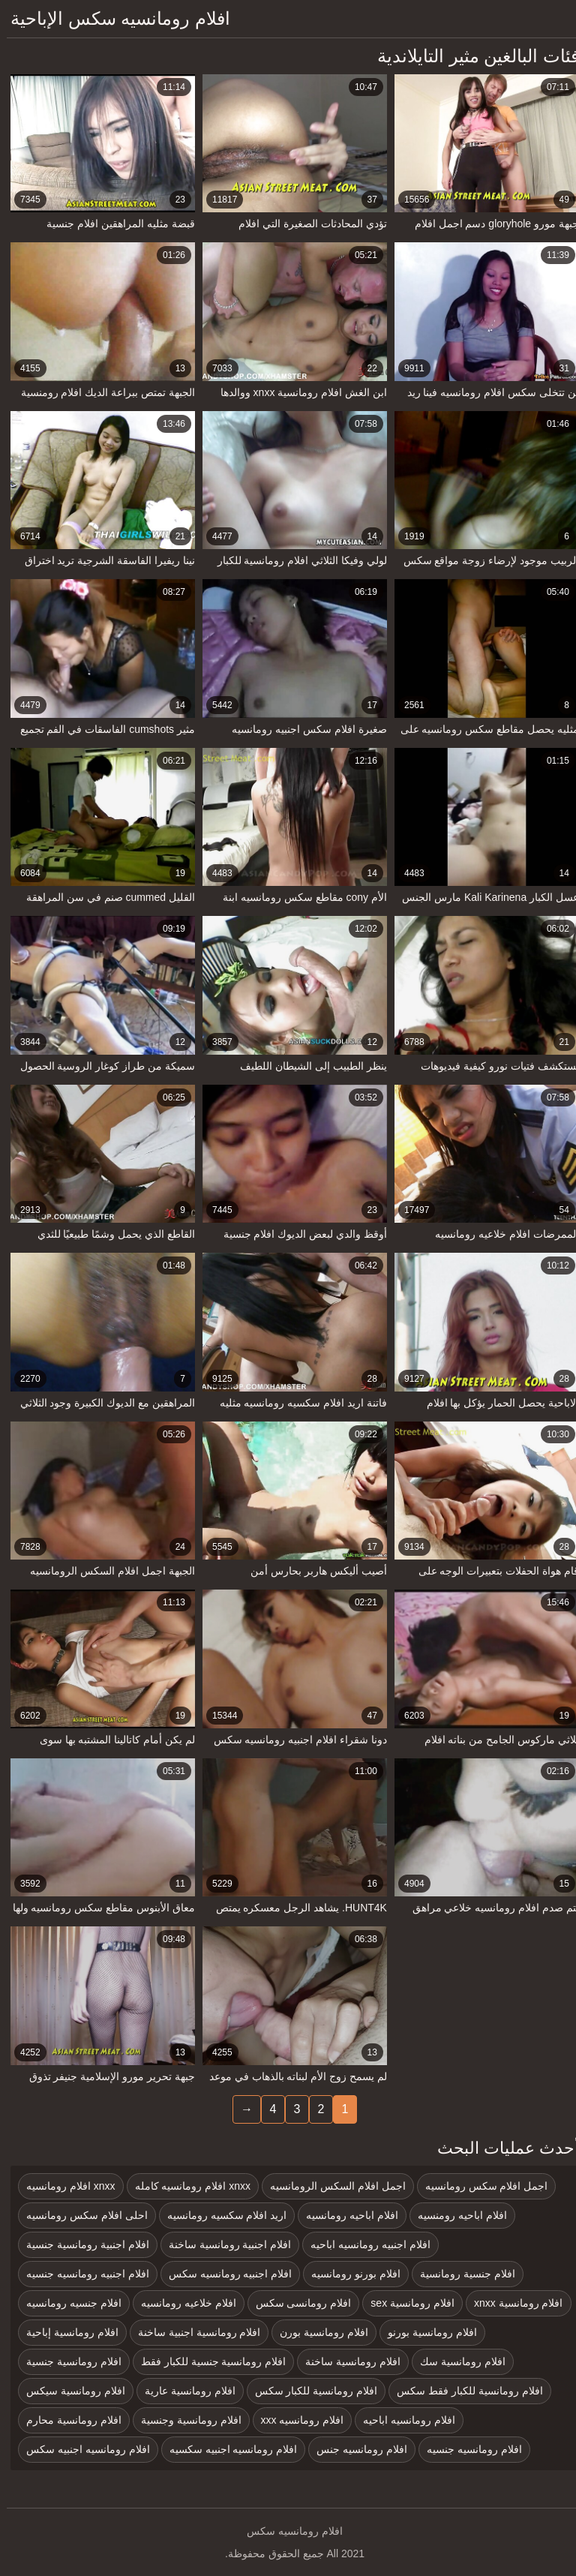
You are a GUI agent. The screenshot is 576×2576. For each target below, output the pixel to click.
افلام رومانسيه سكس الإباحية (114, 18)
